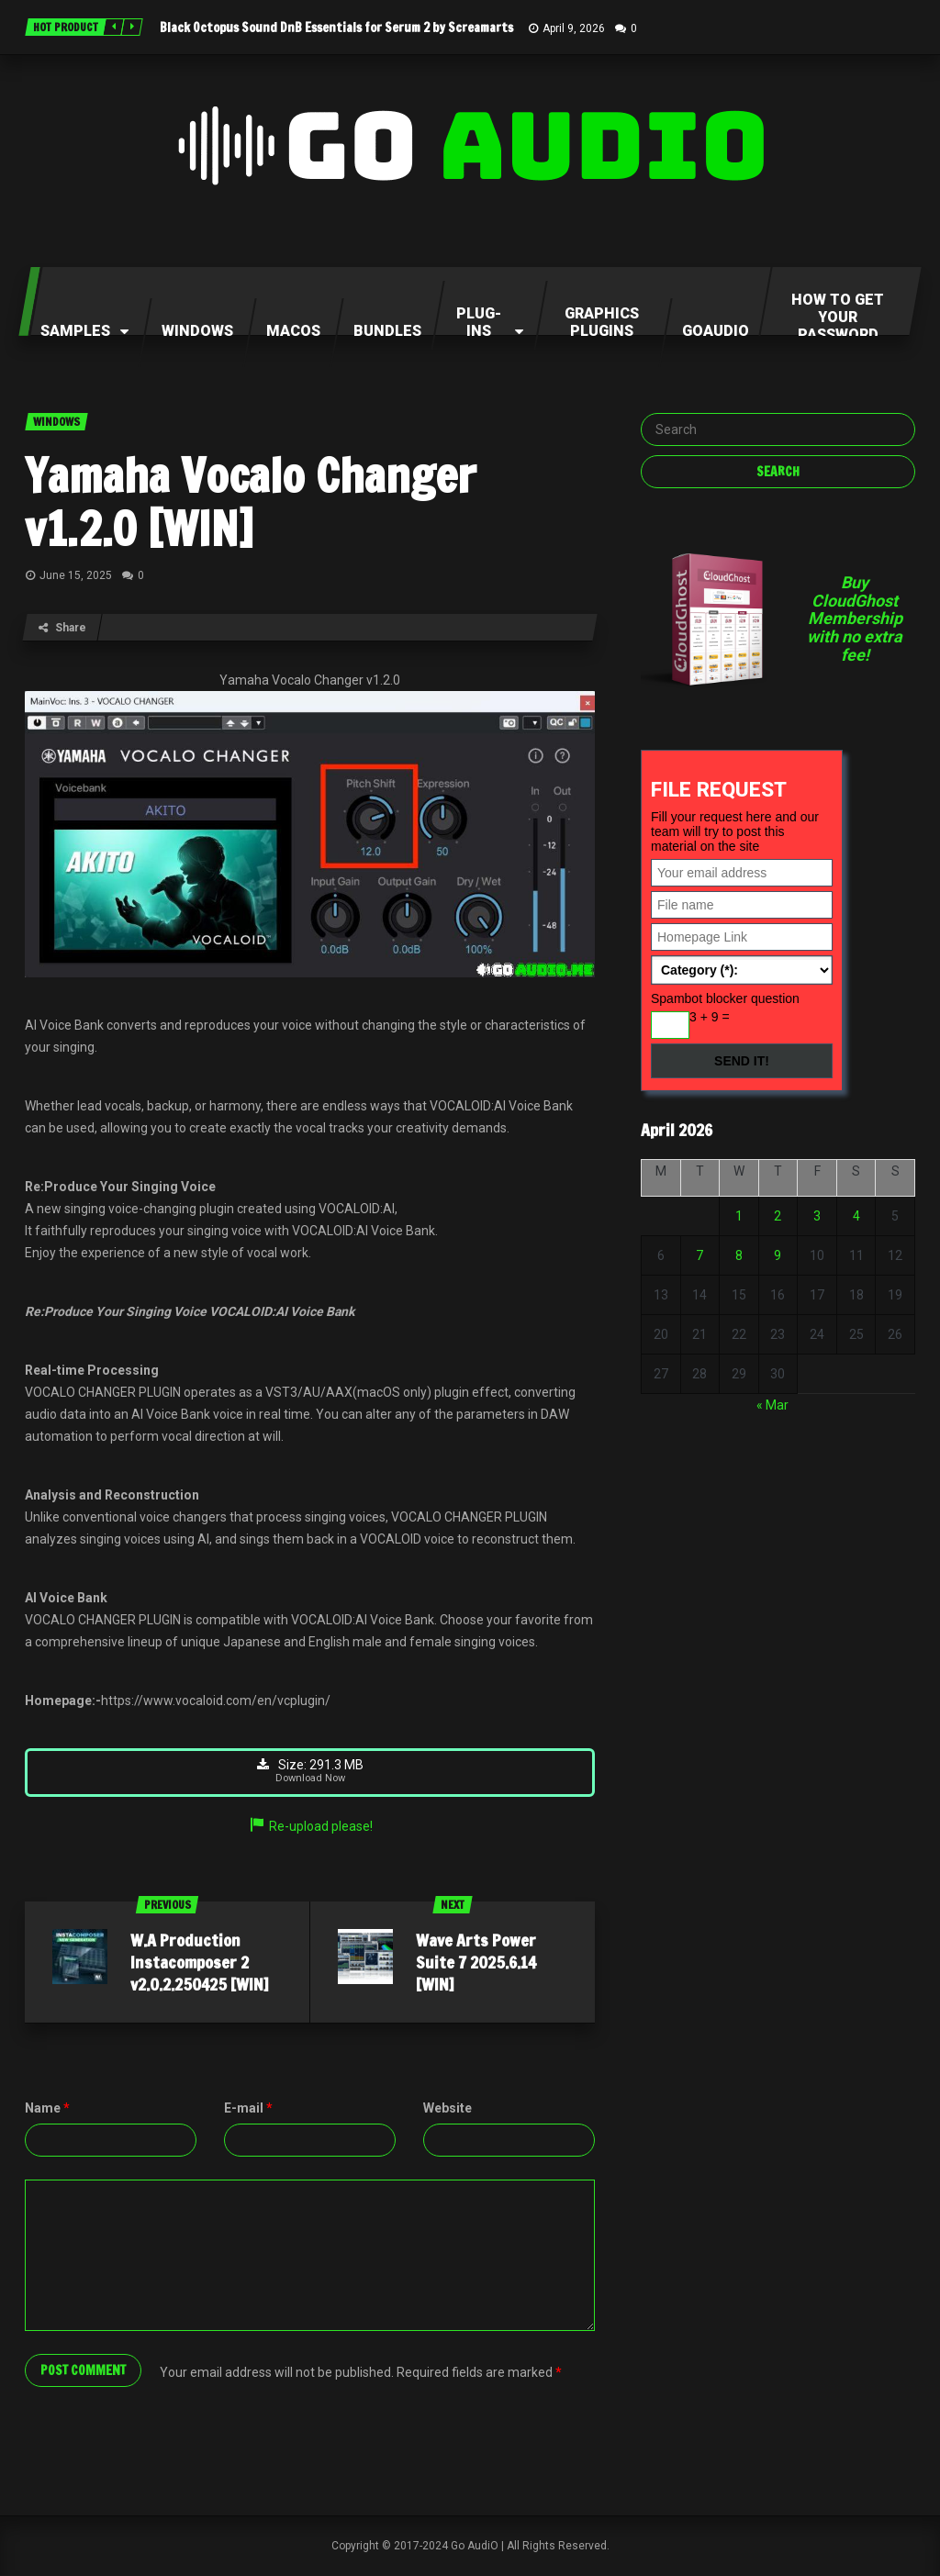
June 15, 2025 (75, 575)
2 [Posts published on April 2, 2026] (777, 1216)
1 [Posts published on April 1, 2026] (739, 1216)
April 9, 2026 (574, 28)
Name (47, 2109)
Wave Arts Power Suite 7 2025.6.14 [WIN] (476, 1963)
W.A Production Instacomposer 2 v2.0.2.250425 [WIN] (199, 1963)
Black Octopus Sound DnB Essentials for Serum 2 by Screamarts (336, 27)
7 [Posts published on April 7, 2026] (699, 1255)
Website (447, 2109)
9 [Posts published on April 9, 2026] (777, 1255)
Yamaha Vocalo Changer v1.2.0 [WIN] (250, 502)
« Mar (772, 1405)
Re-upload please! (310, 1827)
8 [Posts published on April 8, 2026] (739, 1255)
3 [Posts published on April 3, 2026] (817, 1216)
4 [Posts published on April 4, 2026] (856, 1216)
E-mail (248, 2109)
